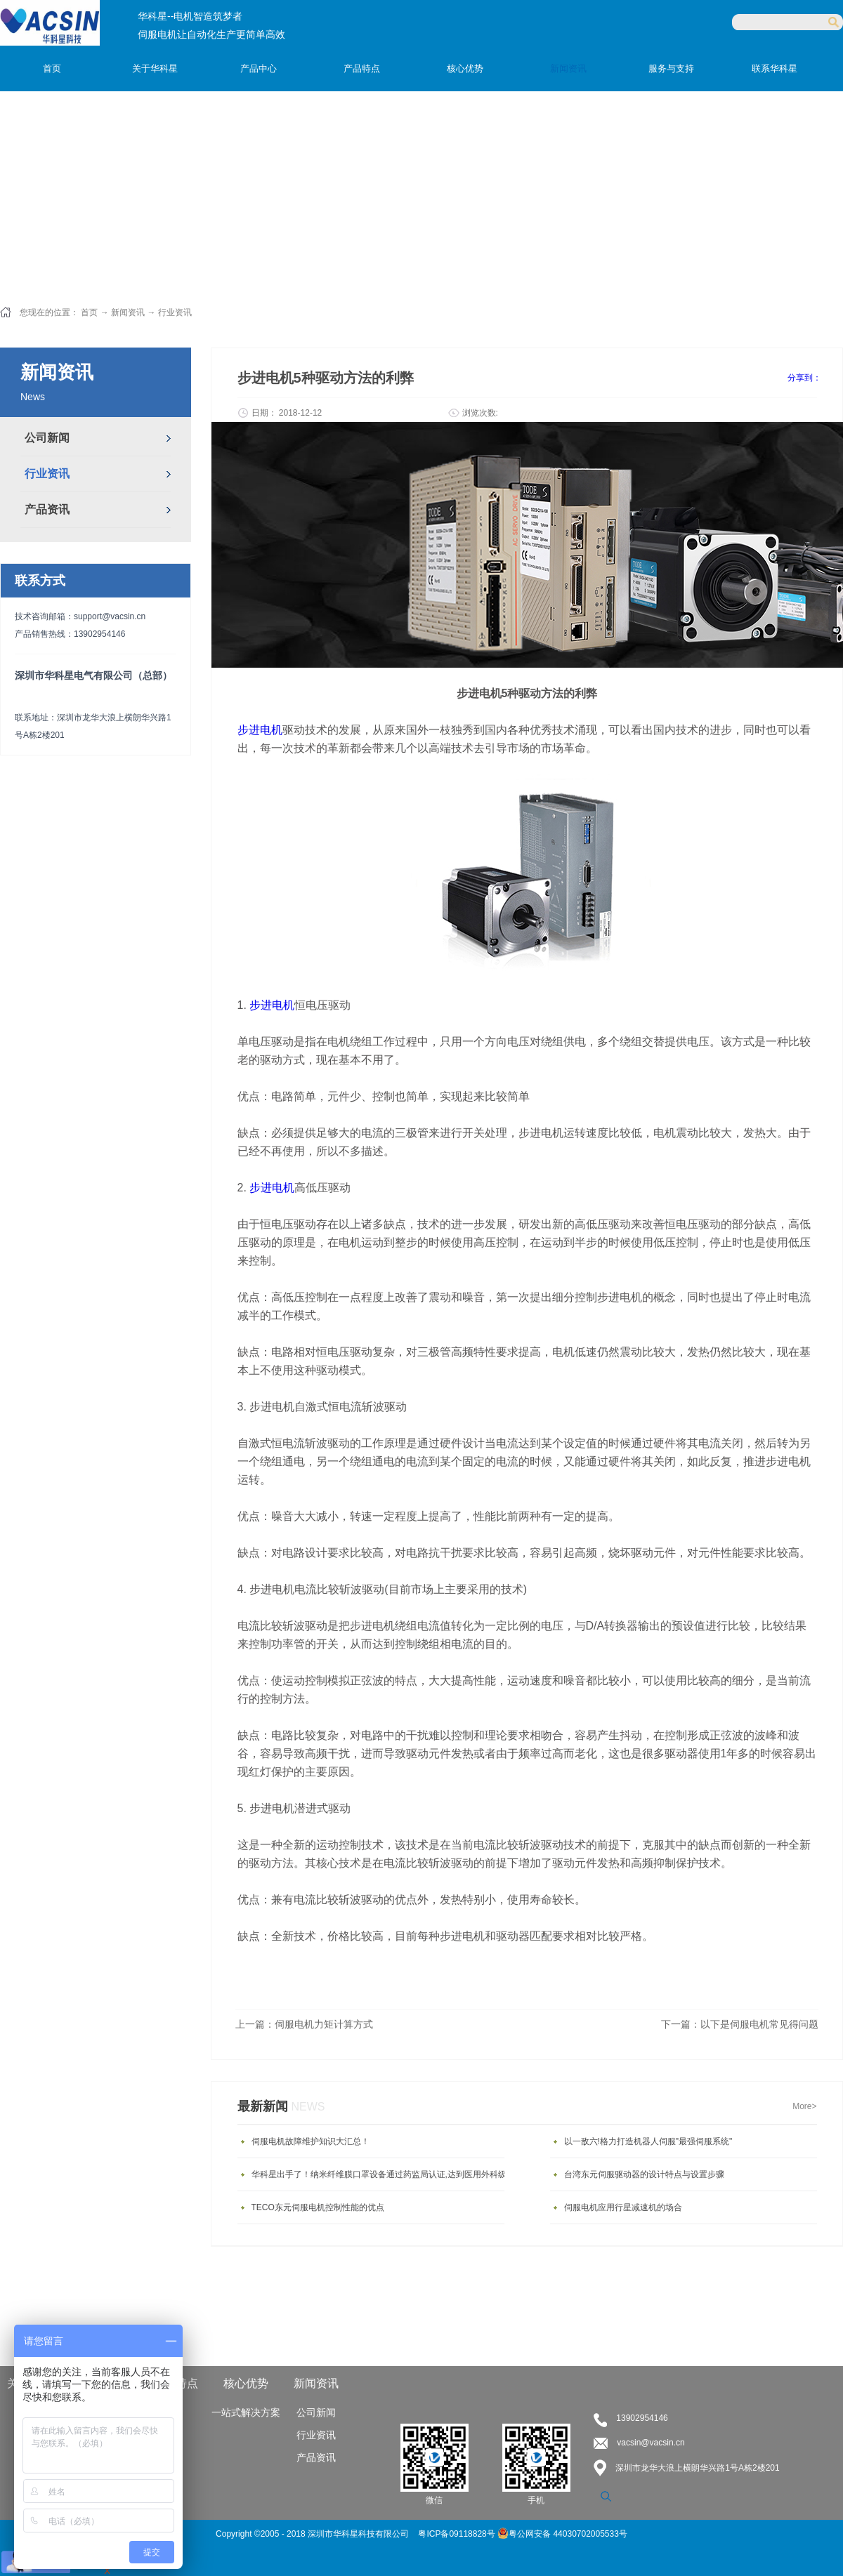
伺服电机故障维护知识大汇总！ (310, 2141)
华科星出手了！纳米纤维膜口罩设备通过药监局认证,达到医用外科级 (379, 2174)
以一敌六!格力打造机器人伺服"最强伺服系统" (648, 2141)
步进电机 (271, 1005)
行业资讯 (175, 312)
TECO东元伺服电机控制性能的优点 (317, 2207)
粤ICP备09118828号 (457, 2534)
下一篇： (739, 2024)
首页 (52, 68)
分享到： (804, 378)
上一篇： (304, 2024)
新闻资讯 (128, 312)
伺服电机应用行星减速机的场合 (623, 2207)
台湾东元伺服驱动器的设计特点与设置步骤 (644, 2174)
